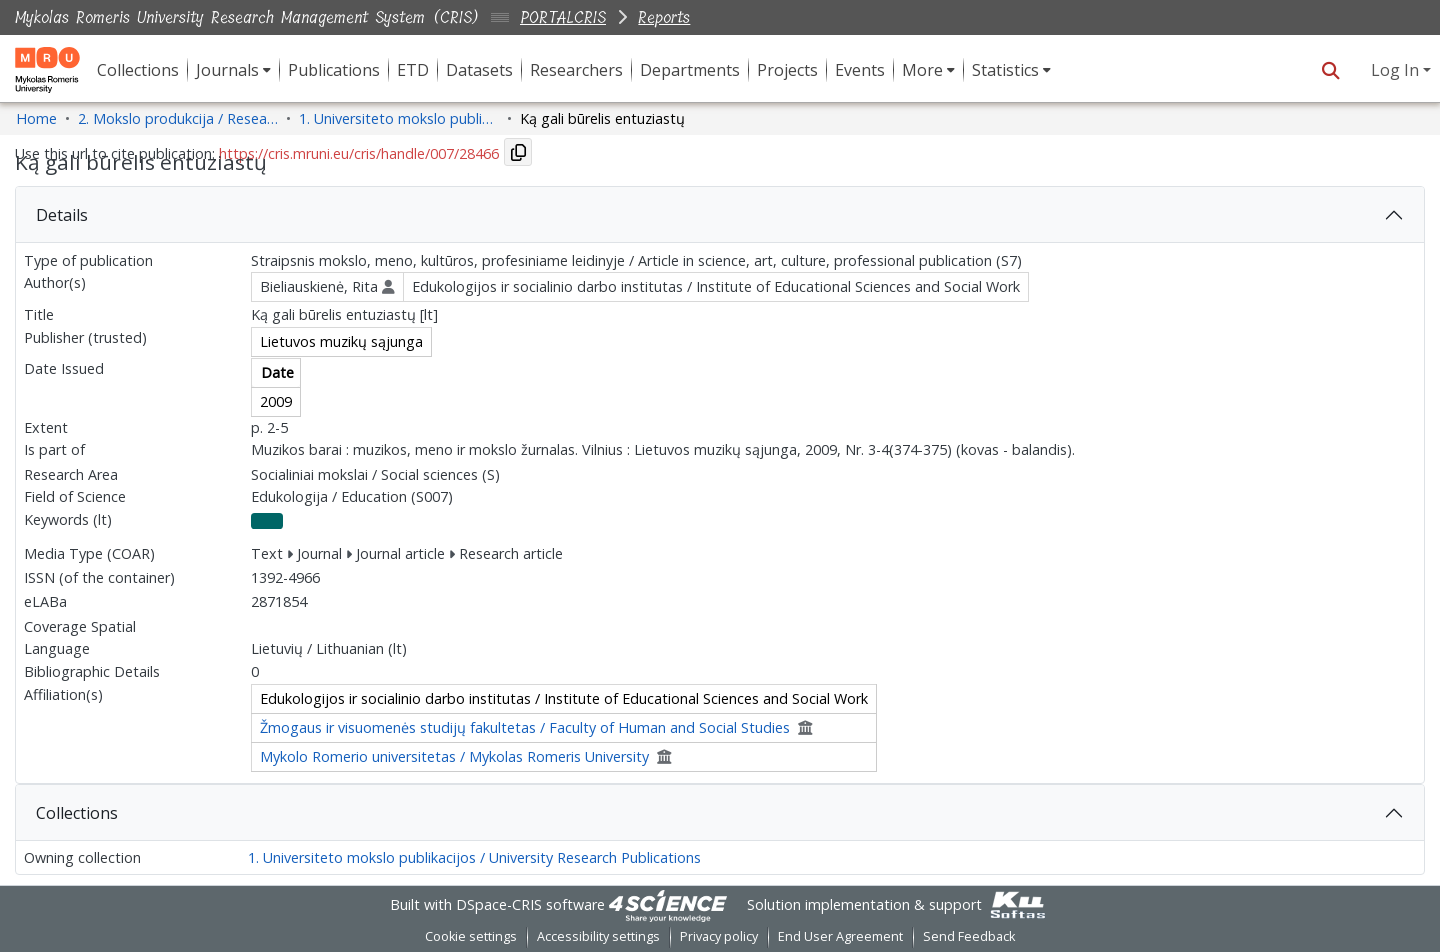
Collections (77, 813)
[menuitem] (233, 70)
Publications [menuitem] (334, 70)
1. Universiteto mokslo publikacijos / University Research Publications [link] (399, 118)
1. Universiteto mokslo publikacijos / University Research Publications (474, 857)
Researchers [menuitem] (576, 70)
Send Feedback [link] (969, 936)
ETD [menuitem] (413, 70)
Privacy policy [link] (719, 936)
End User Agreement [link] (840, 936)
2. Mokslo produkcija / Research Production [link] (178, 118)
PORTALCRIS (563, 17)
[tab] (720, 215)
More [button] (922, 70)
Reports (664, 17)
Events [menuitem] (860, 70)
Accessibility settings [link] (598, 936)
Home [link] (36, 118)
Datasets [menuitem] (479, 70)
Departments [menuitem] (690, 70)
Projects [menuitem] (787, 70)
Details (62, 215)
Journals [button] (227, 70)
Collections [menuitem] (138, 70)
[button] (1330, 70)
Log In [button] (1397, 70)
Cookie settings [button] (471, 936)
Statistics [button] (1005, 70)
